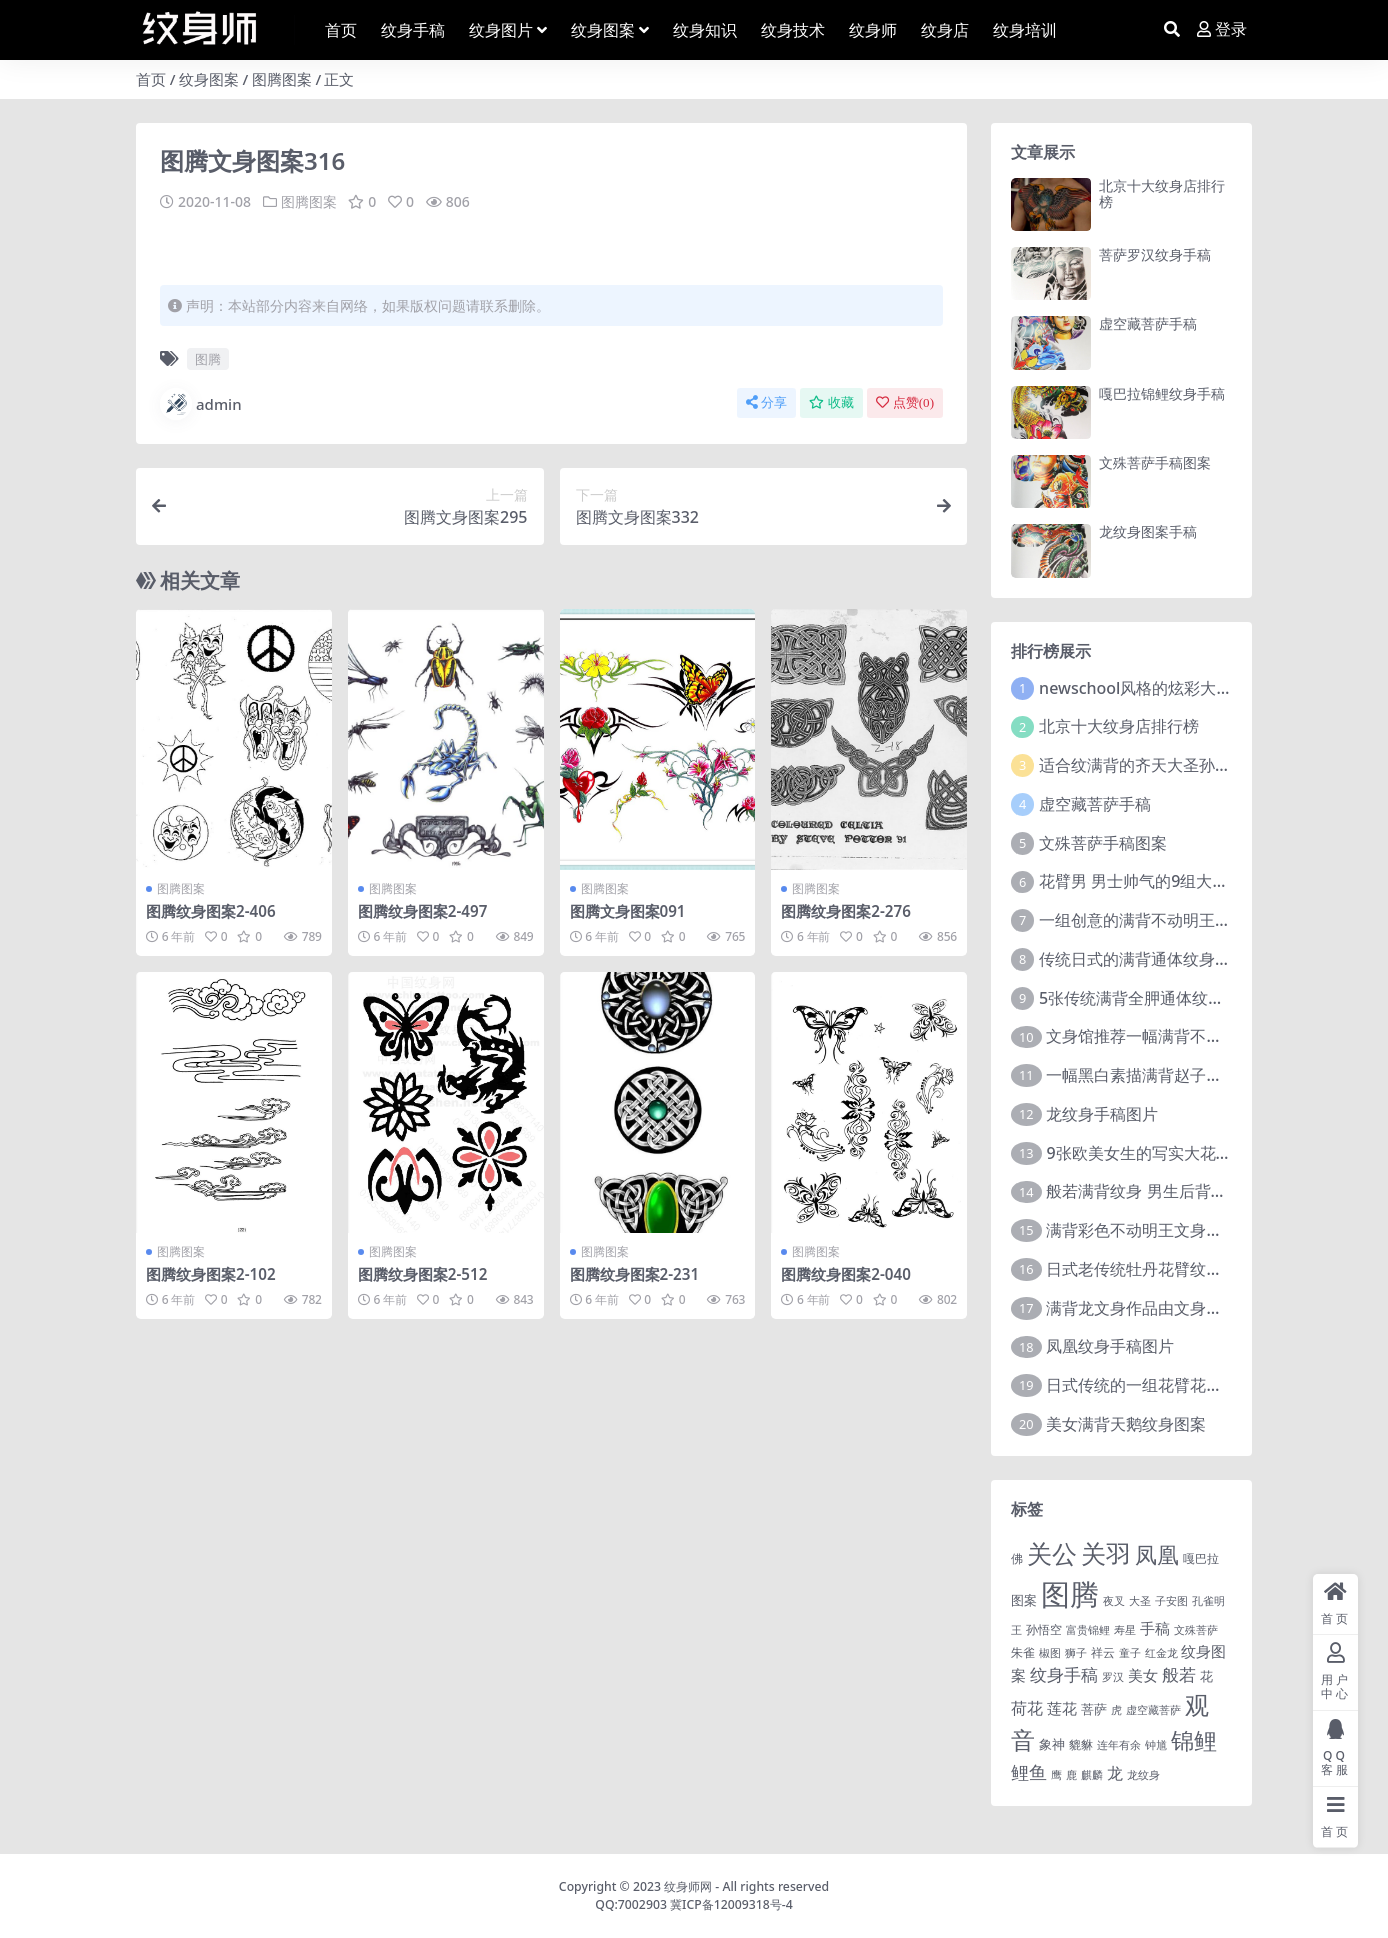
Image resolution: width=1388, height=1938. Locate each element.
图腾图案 (282, 79)
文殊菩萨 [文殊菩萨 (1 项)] (1196, 1630)
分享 (766, 402)
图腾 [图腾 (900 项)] (1070, 1594)
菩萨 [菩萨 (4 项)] (1094, 1709)
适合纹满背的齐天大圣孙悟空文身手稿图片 (1191, 765)
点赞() (905, 402)
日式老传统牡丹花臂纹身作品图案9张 (1178, 1269)
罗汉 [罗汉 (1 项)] (1113, 1677)
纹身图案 (209, 79)
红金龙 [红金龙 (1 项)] (1161, 1653)
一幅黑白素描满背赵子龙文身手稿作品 (1182, 1075)
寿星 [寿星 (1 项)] (1125, 1630)
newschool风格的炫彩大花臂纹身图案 (1175, 688)
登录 (1222, 29)
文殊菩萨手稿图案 (1155, 462)
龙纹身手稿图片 (1102, 1114)
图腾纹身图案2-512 (423, 1274)
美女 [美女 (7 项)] (1143, 1675)
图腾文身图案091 (628, 911)
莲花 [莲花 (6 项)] (1062, 1708)
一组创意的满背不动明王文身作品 (1159, 920)
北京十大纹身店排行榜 (1162, 194)
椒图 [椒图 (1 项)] (1050, 1653)
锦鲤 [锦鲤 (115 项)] (1194, 1740)
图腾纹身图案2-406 (211, 911)
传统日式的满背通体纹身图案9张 (1155, 959)
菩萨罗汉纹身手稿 (1155, 254)
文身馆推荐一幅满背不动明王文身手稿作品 (1198, 1036)
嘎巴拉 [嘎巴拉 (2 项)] (1201, 1558)
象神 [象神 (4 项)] (1052, 1744)
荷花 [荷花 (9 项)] (1027, 1708)
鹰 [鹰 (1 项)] (1056, 1775)
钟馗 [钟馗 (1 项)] (1156, 1745)
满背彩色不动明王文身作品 (1142, 1230)
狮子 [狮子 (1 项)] (1076, 1653)
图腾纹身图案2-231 (635, 1274)
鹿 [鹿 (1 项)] (1071, 1775)
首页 (151, 79)
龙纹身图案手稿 (1148, 531)
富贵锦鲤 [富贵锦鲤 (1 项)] (1088, 1630)
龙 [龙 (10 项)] (1115, 1773)
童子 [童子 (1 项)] (1130, 1653)
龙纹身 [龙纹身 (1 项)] (1143, 1775)
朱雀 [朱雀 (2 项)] (1023, 1652)
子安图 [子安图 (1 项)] (1171, 1601)
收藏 (831, 402)
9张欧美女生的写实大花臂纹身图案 (1170, 1153)
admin (201, 404)
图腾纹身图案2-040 (846, 1274)
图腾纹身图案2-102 (211, 1274)
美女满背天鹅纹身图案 (1126, 1424)
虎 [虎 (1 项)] (1116, 1710)
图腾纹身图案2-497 (423, 911)
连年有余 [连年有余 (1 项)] (1119, 1745)
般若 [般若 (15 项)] (1179, 1674)
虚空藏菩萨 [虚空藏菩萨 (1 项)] (1153, 1710)
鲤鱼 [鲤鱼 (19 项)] (1029, 1772)
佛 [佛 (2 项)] (1017, 1558)
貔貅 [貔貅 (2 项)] (1081, 1744)
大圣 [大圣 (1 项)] (1140, 1601)
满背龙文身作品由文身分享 (1142, 1308)
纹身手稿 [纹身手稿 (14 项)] (1064, 1674)
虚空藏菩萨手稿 (1148, 323)
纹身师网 (688, 1886)
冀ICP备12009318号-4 (731, 1904)
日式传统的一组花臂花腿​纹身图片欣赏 (1182, 1385)
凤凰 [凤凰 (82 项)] (1157, 1554)
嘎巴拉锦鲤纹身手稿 (1162, 393)
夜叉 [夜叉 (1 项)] (1114, 1601)
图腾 (208, 359)
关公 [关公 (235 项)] (1052, 1553)
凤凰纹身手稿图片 (1110, 1346)
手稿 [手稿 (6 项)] (1155, 1628)
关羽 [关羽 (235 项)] (1106, 1553)
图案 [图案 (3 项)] (1024, 1600)
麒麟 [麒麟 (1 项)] (1092, 1775)
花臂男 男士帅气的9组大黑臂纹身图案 (1173, 881)
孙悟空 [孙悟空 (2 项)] (1044, 1629)
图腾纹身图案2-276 (846, 911)
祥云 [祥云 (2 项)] (1103, 1652)
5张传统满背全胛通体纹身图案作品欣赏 (1179, 998)
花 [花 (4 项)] (1206, 1676)
